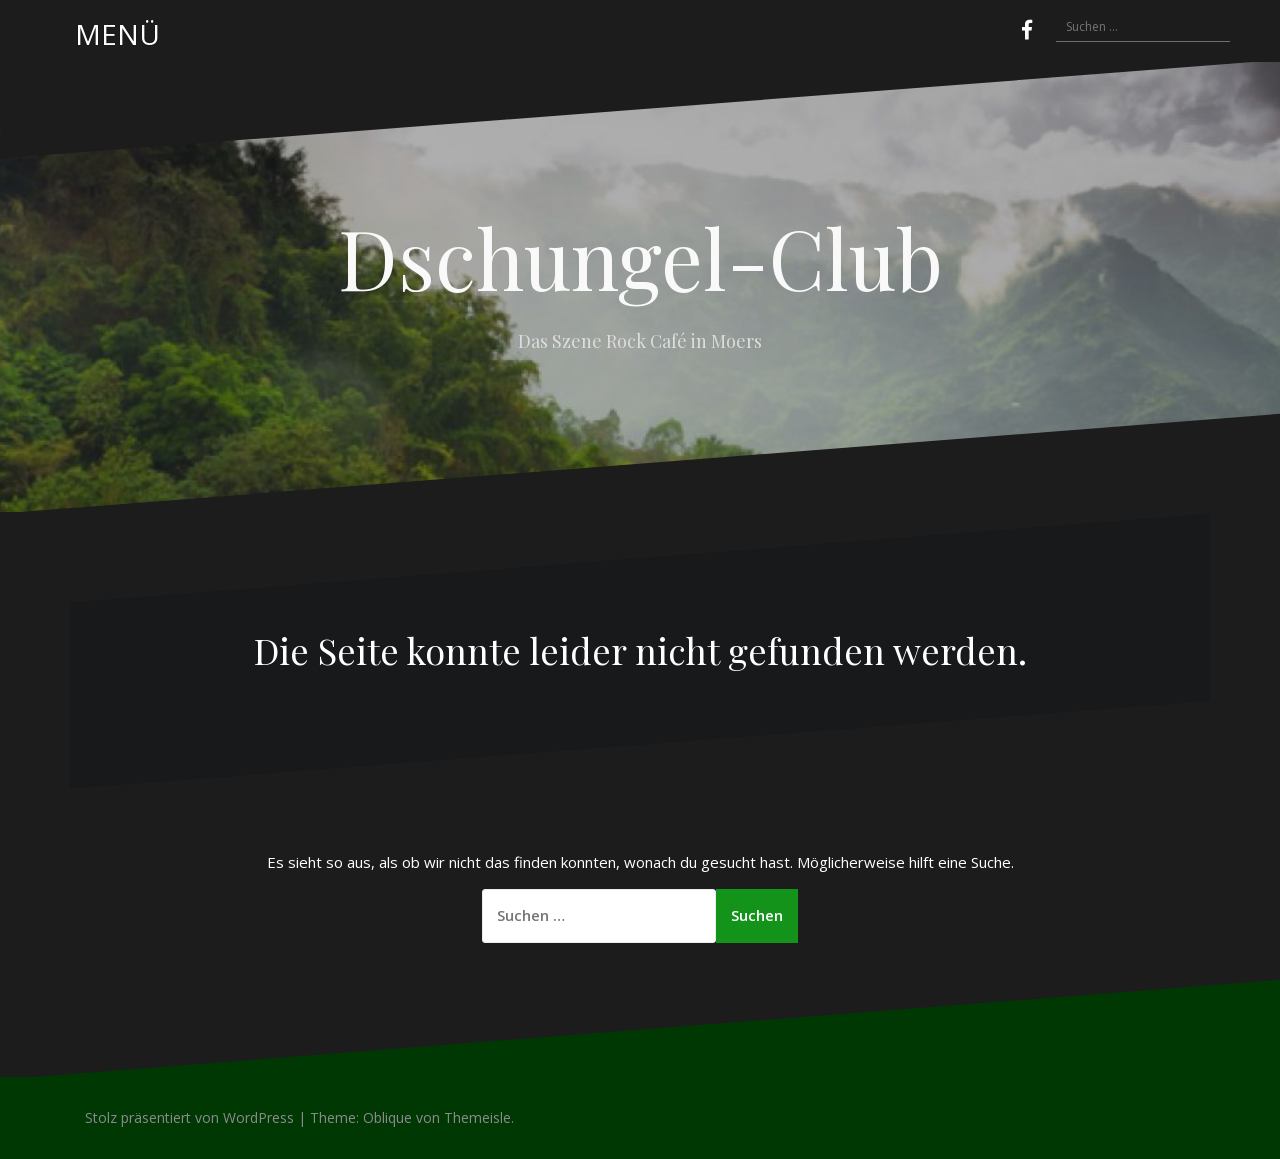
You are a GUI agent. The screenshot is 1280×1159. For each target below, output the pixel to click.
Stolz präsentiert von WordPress (189, 1117)
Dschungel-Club (640, 257)
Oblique (387, 1117)
